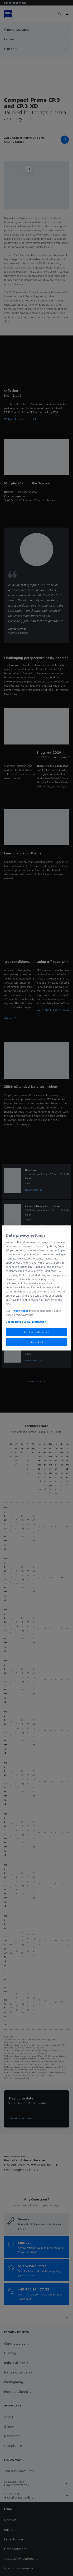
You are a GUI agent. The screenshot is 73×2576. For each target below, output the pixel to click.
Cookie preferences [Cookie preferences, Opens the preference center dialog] (36, 1332)
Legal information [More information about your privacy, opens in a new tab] (35, 1321)
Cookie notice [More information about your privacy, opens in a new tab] (14, 1321)
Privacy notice (19, 1310)
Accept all (36, 1342)
